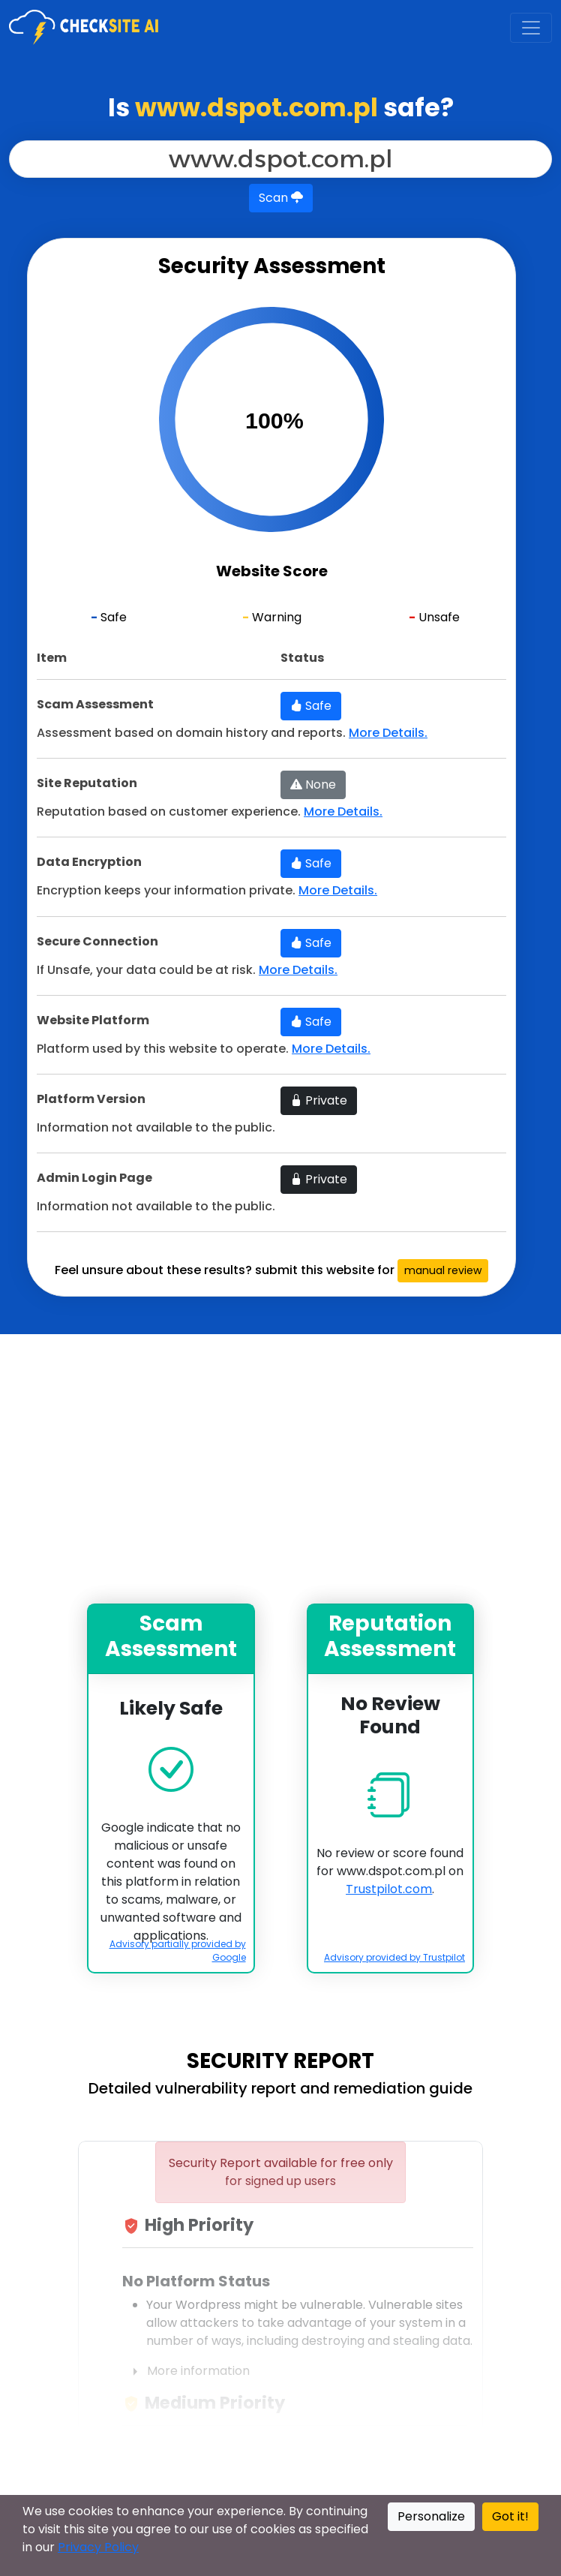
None (313, 784)
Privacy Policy (98, 2547)
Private (318, 1100)
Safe (311, 705)
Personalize (431, 2516)
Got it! (510, 2516)
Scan (281, 197)
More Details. (388, 732)
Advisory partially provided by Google (178, 1950)
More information (186, 2371)
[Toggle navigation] (531, 28)
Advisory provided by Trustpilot (394, 1957)
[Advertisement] (280, 1468)
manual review (443, 1270)
